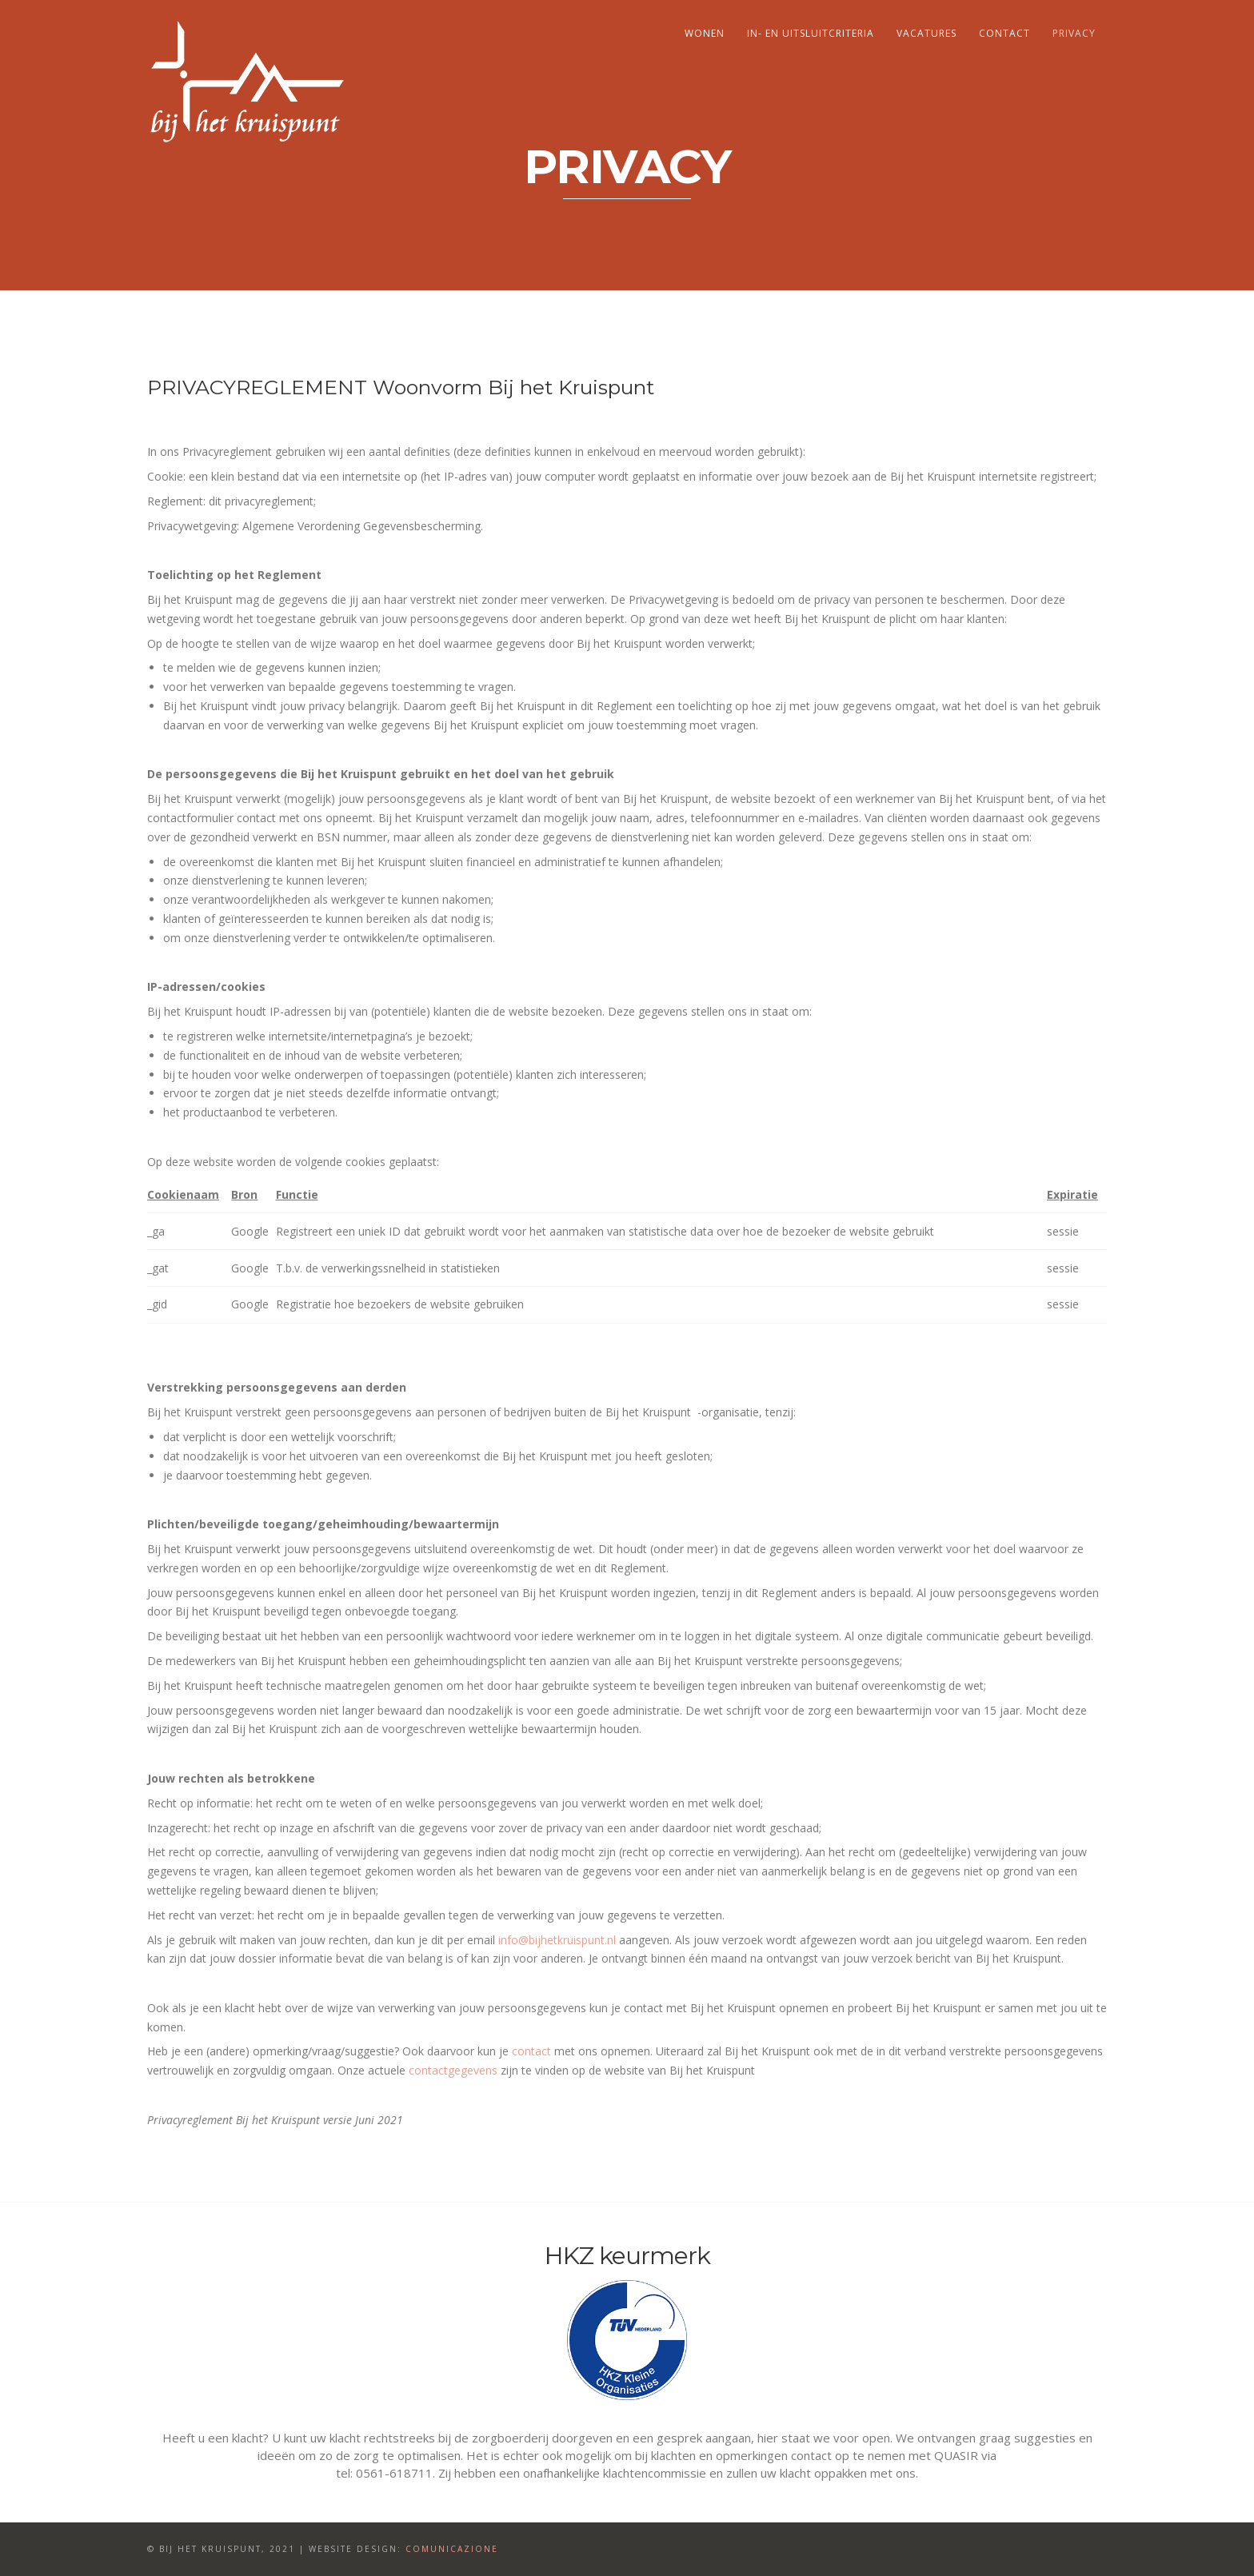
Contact (1004, 33)
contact (531, 2051)
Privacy (1074, 33)
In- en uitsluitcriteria (810, 33)
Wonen (705, 33)
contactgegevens (453, 2070)
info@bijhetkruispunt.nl (557, 1939)
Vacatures (926, 33)
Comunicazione (451, 2548)
